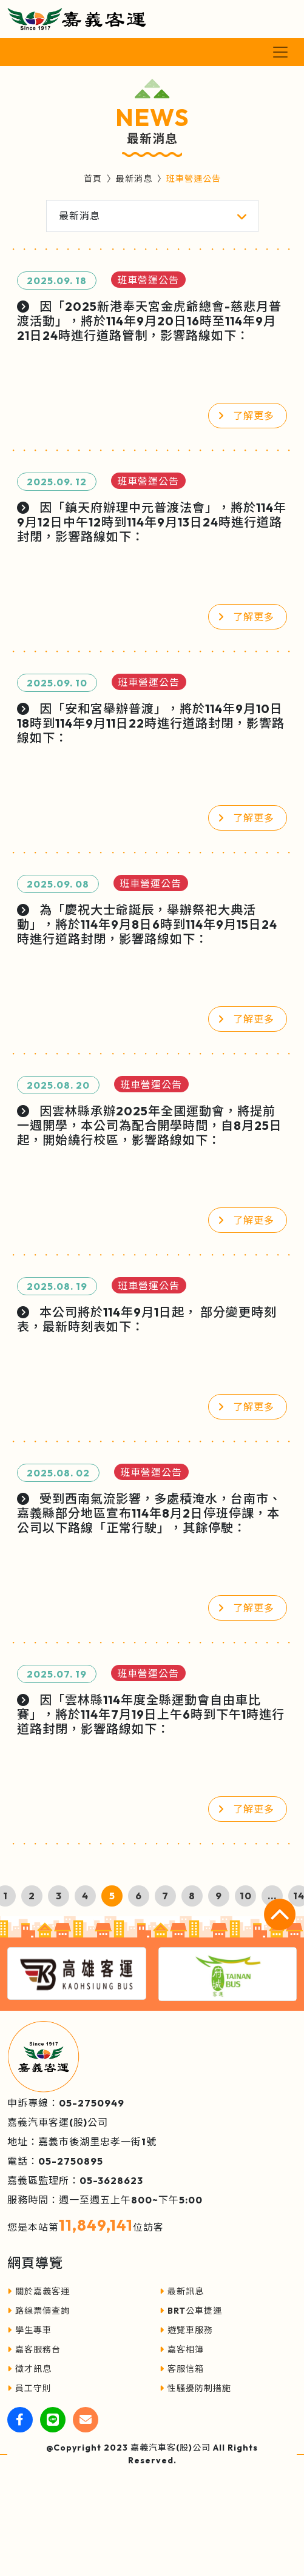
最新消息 (134, 178)
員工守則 (29, 2388)
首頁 (93, 178)
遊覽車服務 (186, 2330)
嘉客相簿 (182, 2349)
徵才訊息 (29, 2368)
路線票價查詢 (38, 2310)
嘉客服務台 (34, 2349)
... (272, 1896)
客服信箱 (182, 2368)
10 (246, 1896)
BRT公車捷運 (191, 2310)
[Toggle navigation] (280, 52)
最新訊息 (182, 2291)
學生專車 (29, 2330)
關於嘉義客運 (38, 2291)
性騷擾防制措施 (195, 2388)
